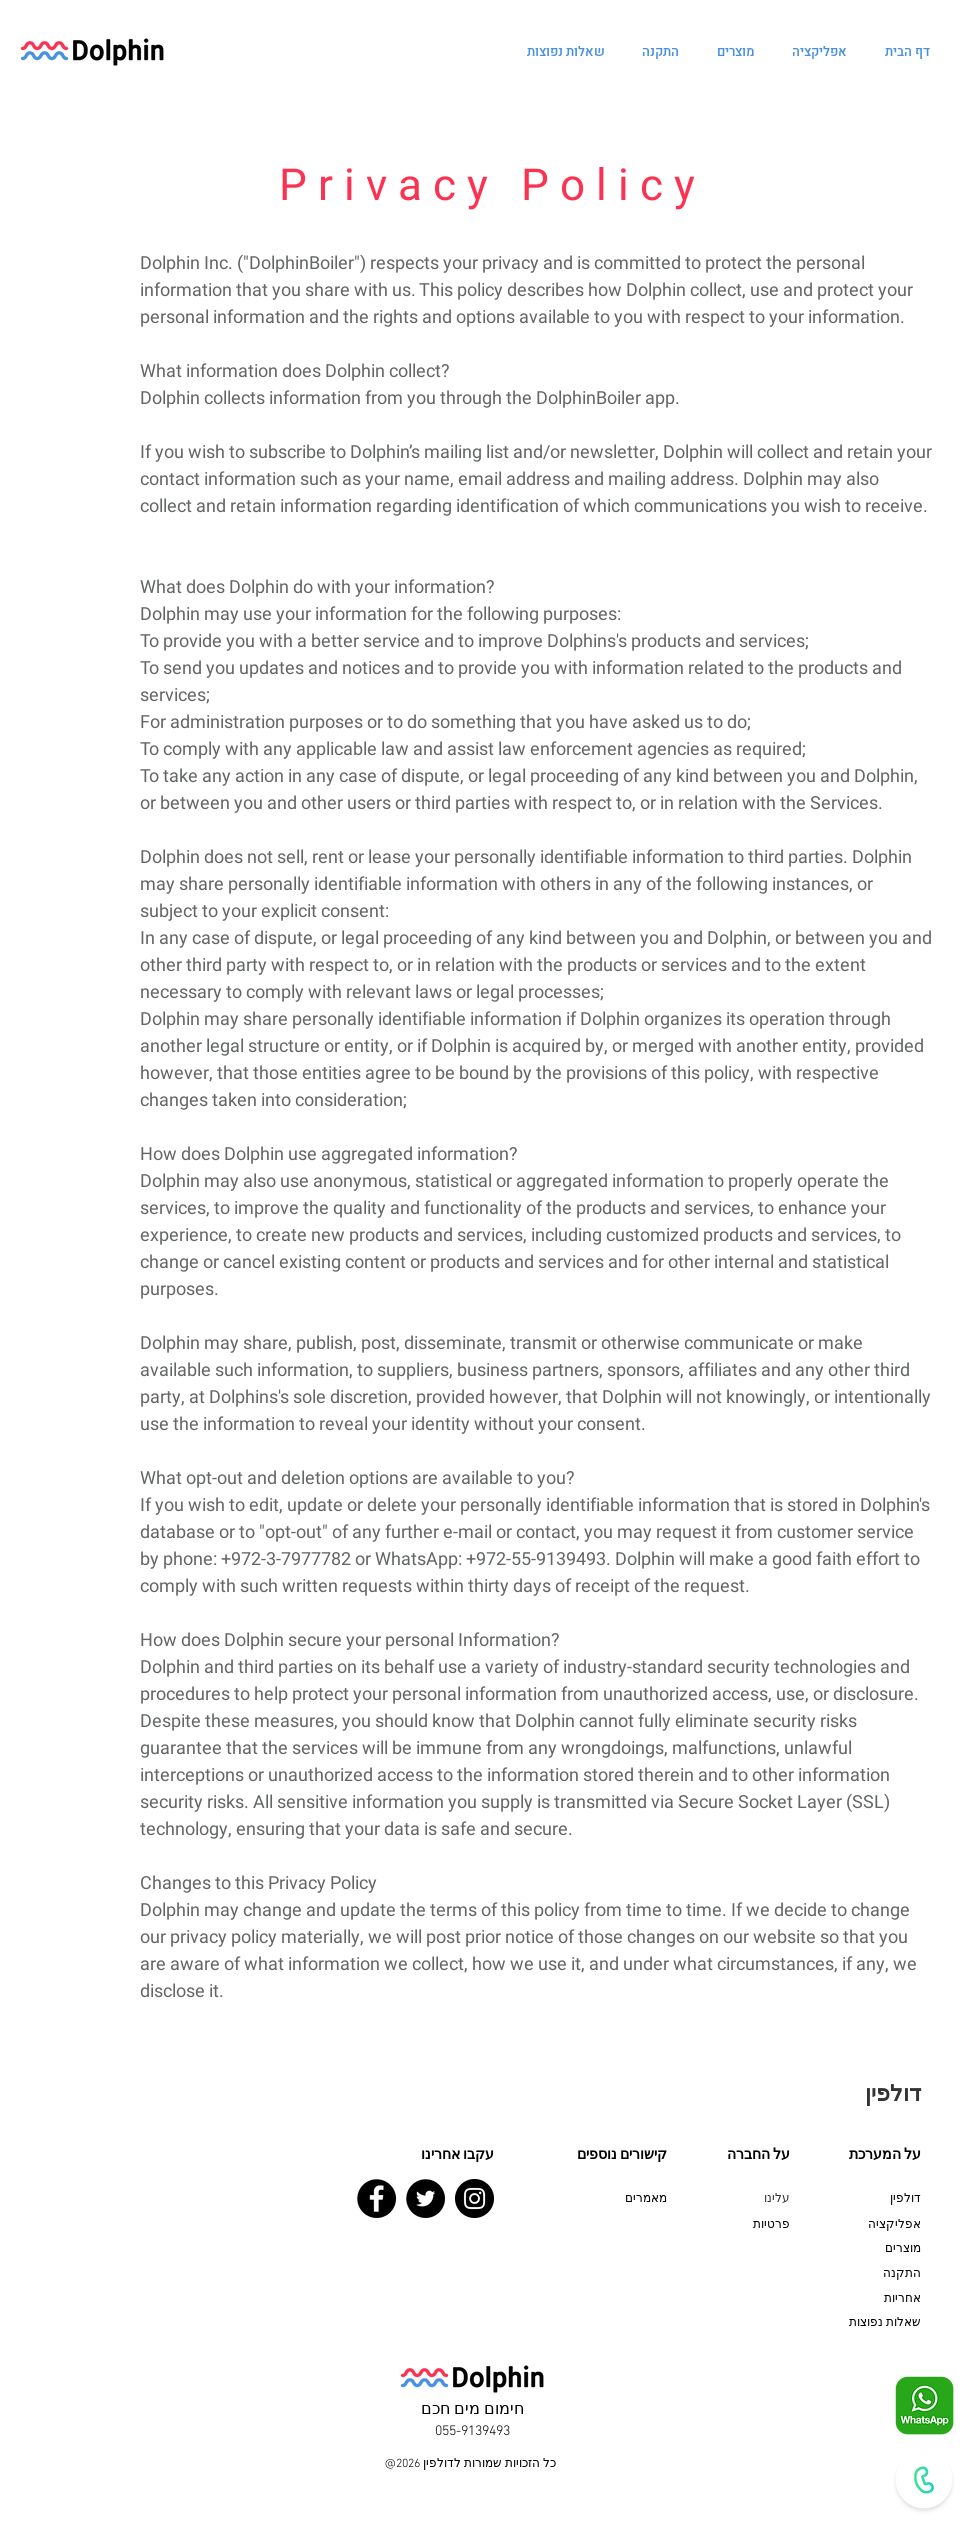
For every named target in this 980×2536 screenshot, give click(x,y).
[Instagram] (474, 2198)
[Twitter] (425, 2198)
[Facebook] (376, 2198)
